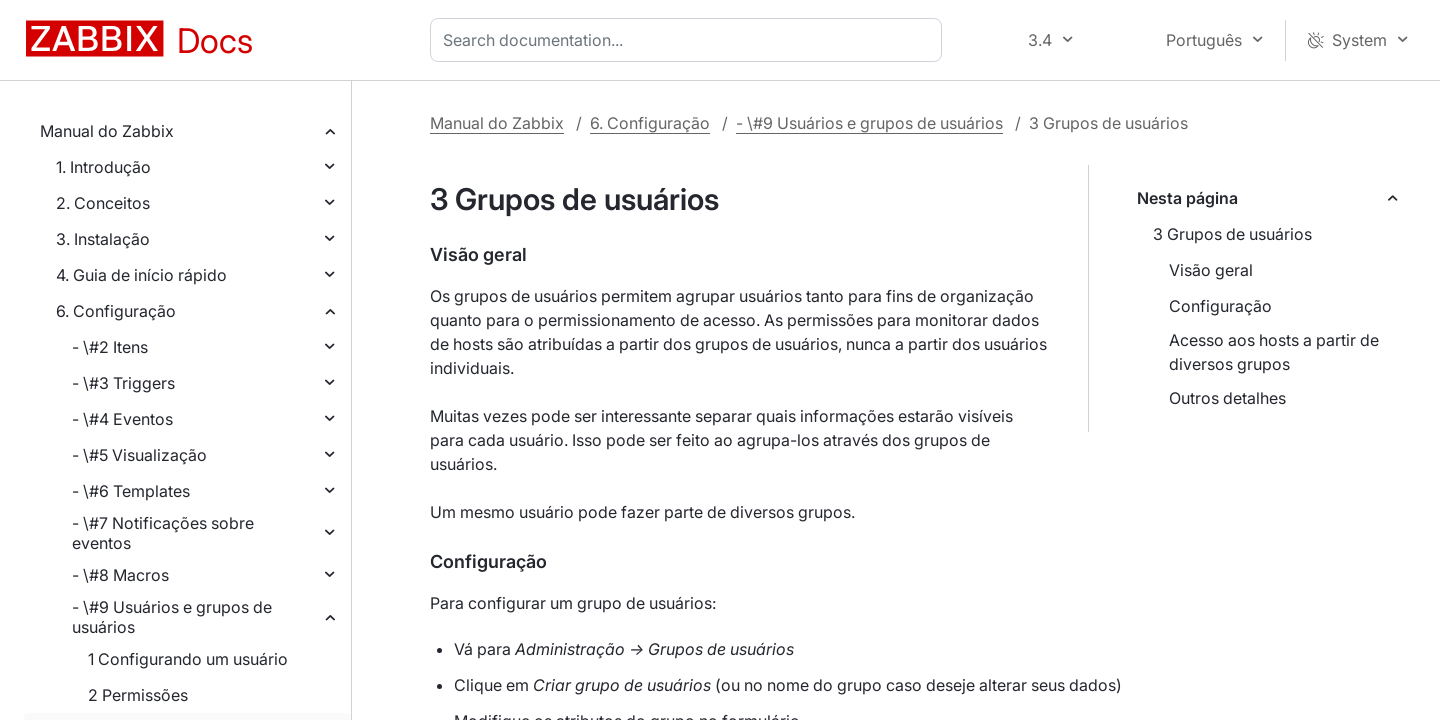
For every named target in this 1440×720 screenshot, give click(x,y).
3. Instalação (103, 239)
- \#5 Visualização (139, 455)
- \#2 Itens (110, 347)
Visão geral (1211, 270)
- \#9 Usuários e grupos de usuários (172, 617)
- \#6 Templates (131, 491)
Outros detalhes (1227, 398)
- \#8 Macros (120, 575)
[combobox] (690, 40)
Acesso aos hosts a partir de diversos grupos (1274, 352)
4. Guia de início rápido (141, 275)
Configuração (1220, 306)
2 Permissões (138, 695)
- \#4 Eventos (122, 419)
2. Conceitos (103, 203)
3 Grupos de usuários (1232, 234)
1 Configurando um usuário (188, 659)
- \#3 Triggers (123, 383)
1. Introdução (103, 167)
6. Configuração (116, 311)
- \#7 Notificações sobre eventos (163, 533)
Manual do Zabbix (107, 131)
